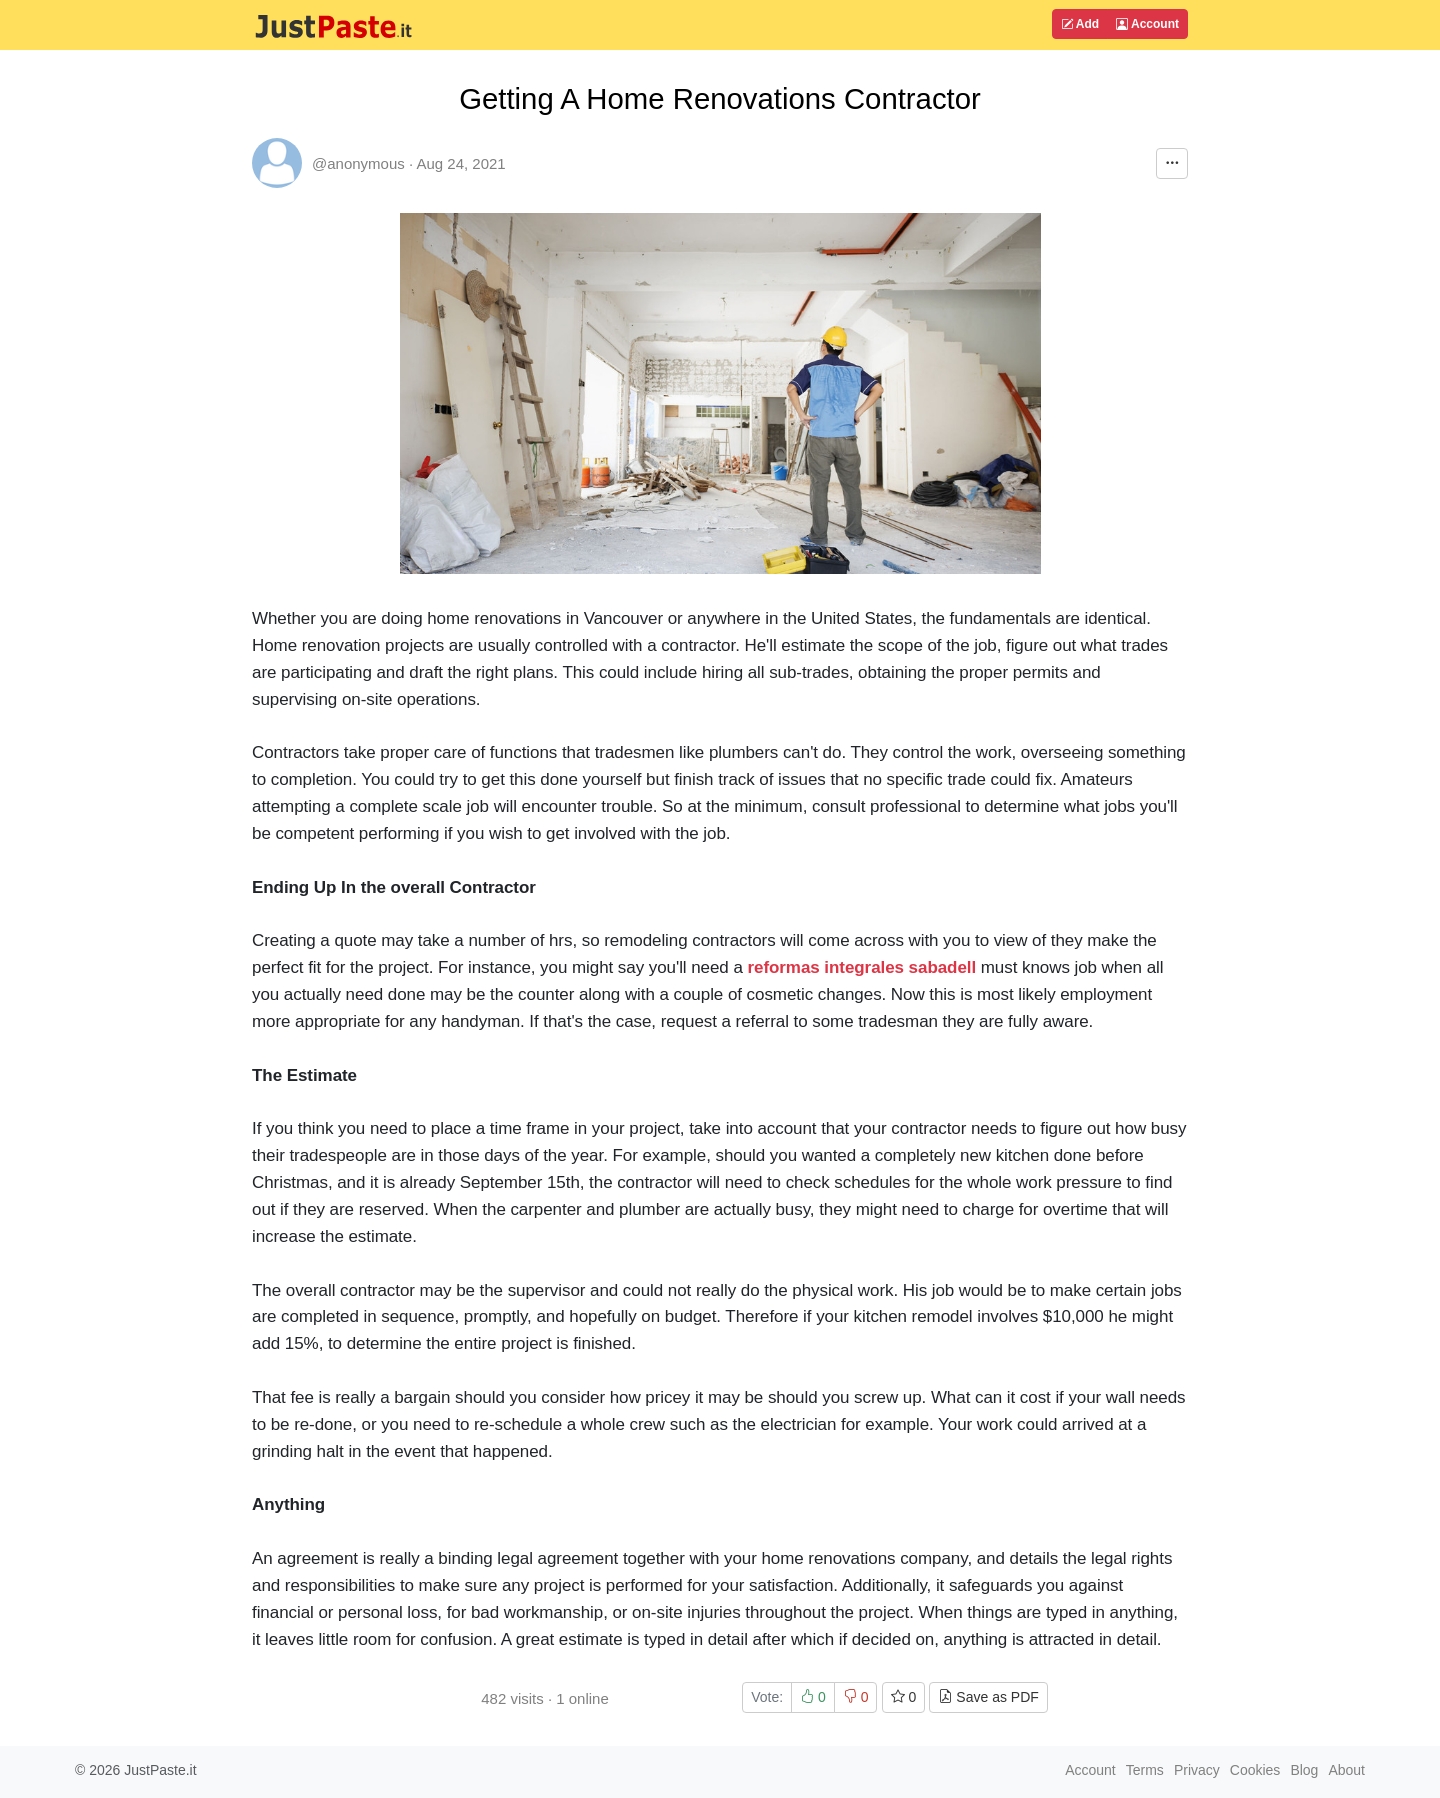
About (1346, 1770)
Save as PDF (988, 1697)
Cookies (1255, 1770)
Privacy (1197, 1770)
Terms (1145, 1770)
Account (1147, 24)
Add (1080, 24)
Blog (1304, 1770)
